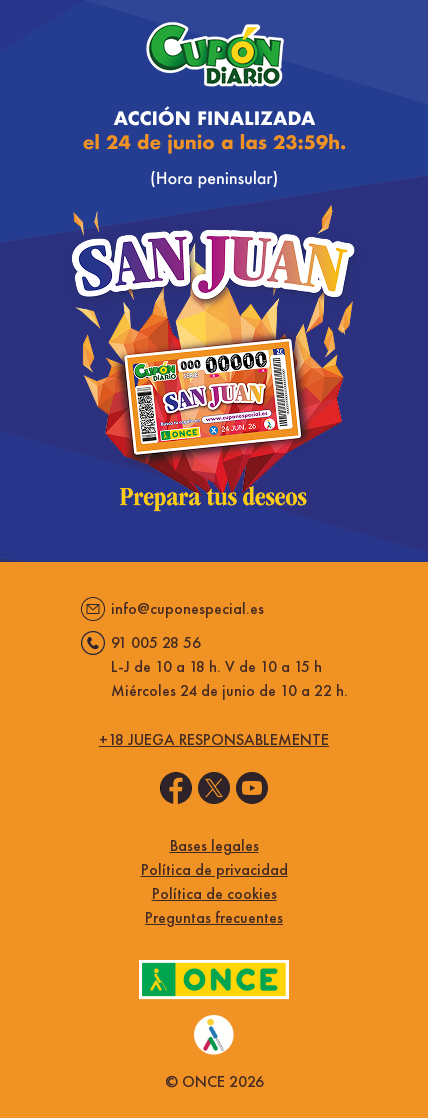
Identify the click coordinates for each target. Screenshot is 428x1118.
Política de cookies (214, 893)
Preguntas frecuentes (214, 917)
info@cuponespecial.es (187, 608)
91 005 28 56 (156, 642)
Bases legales (214, 845)
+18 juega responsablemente (214, 739)
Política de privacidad (214, 869)
